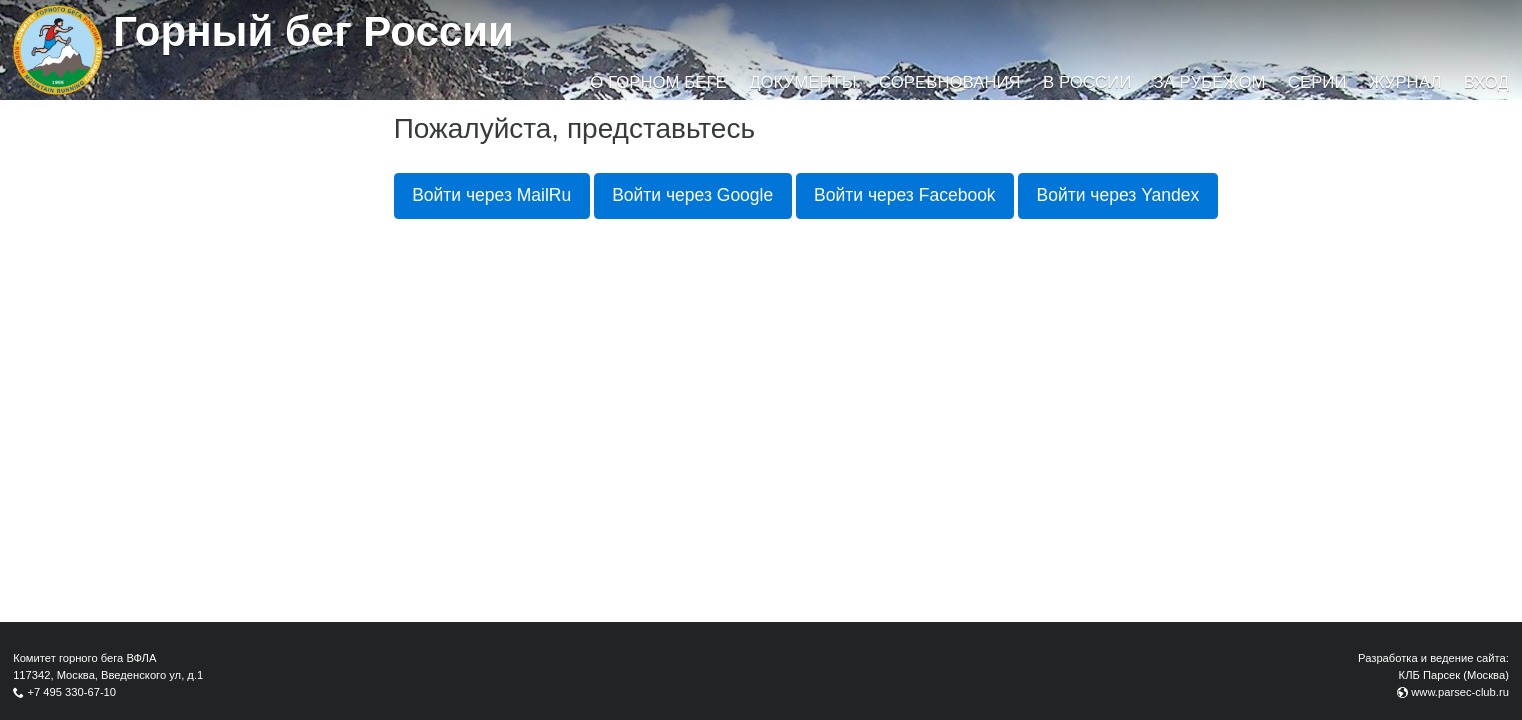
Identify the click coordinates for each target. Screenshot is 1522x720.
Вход (1486, 82)
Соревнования (950, 82)
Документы (802, 82)
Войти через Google (692, 195)
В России (1087, 82)
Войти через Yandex (1118, 195)
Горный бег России (313, 31)
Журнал (1405, 82)
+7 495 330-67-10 (71, 692)
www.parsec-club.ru (1460, 692)
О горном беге (658, 82)
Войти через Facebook (905, 195)
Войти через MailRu (491, 195)
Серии (1317, 82)
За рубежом (1210, 82)
